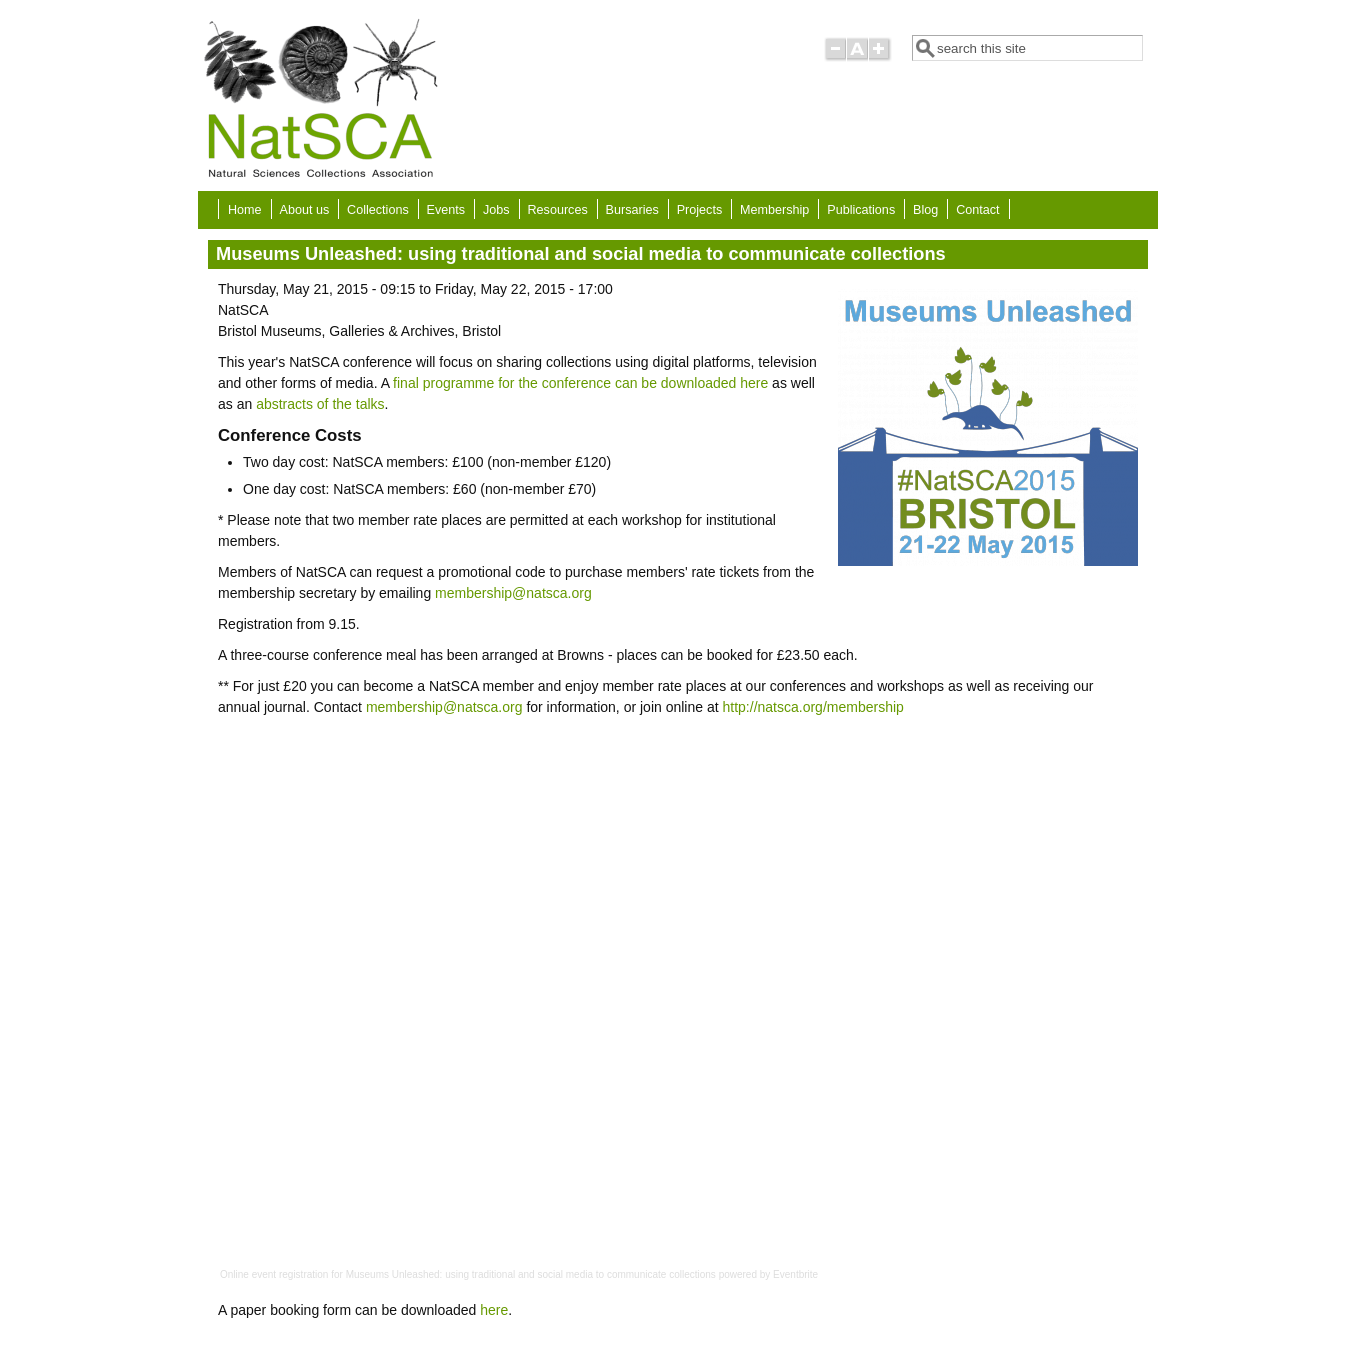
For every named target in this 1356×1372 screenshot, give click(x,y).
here (494, 1310)
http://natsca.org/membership (813, 707)
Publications (861, 210)
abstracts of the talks (320, 404)
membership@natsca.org (513, 593)
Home (245, 210)
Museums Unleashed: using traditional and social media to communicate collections (531, 1274)
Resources (558, 210)
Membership (774, 210)
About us (304, 210)
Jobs (496, 210)
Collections (378, 210)
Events (446, 210)
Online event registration (274, 1274)
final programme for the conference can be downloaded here (580, 383)
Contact (977, 210)
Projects (700, 210)
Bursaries (632, 210)
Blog (925, 210)
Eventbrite (795, 1274)
